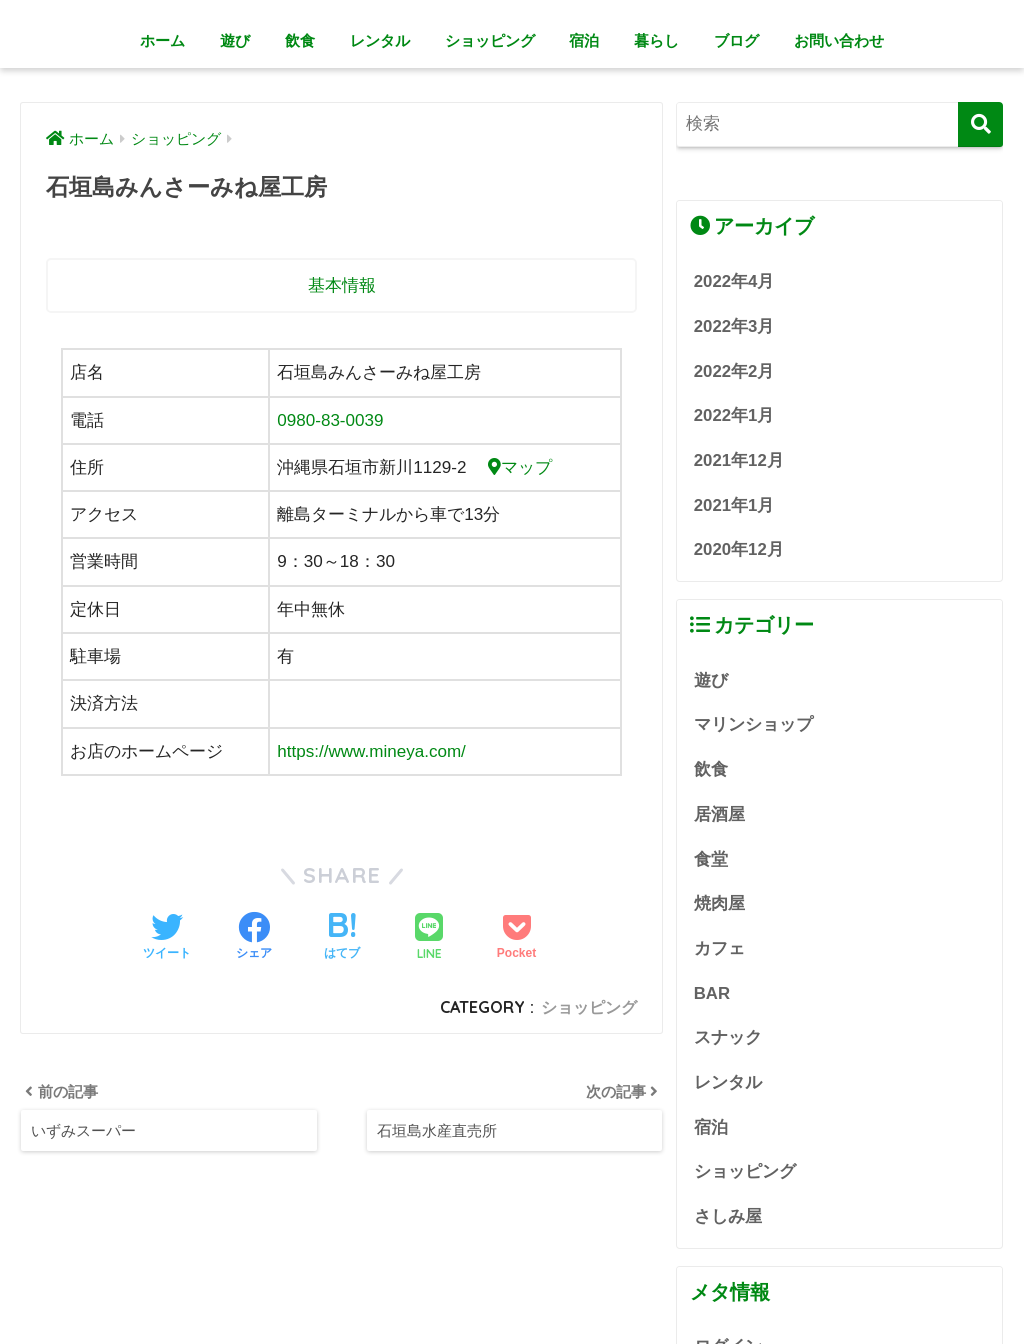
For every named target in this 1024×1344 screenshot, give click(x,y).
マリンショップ (753, 724)
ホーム (162, 40)
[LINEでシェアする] (429, 938)
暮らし (656, 40)
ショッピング (490, 40)
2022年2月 (734, 371)
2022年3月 (734, 326)
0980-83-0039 (330, 420)
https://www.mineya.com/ (371, 751)
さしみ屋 (728, 1216)
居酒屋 (719, 814)
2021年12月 (739, 460)
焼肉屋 (719, 903)
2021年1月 (734, 505)
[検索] (980, 124)
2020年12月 (739, 549)
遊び (235, 40)
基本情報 (342, 285)
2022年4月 (734, 281)
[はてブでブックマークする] (342, 938)
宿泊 (584, 40)
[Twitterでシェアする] (167, 938)
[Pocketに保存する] (516, 938)
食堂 (711, 859)
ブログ (736, 40)
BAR (712, 993)
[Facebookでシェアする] (254, 938)
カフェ (719, 948)
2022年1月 (734, 415)
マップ (520, 467)
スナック (728, 1037)
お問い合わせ (839, 40)
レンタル (380, 40)
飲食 (300, 40)
